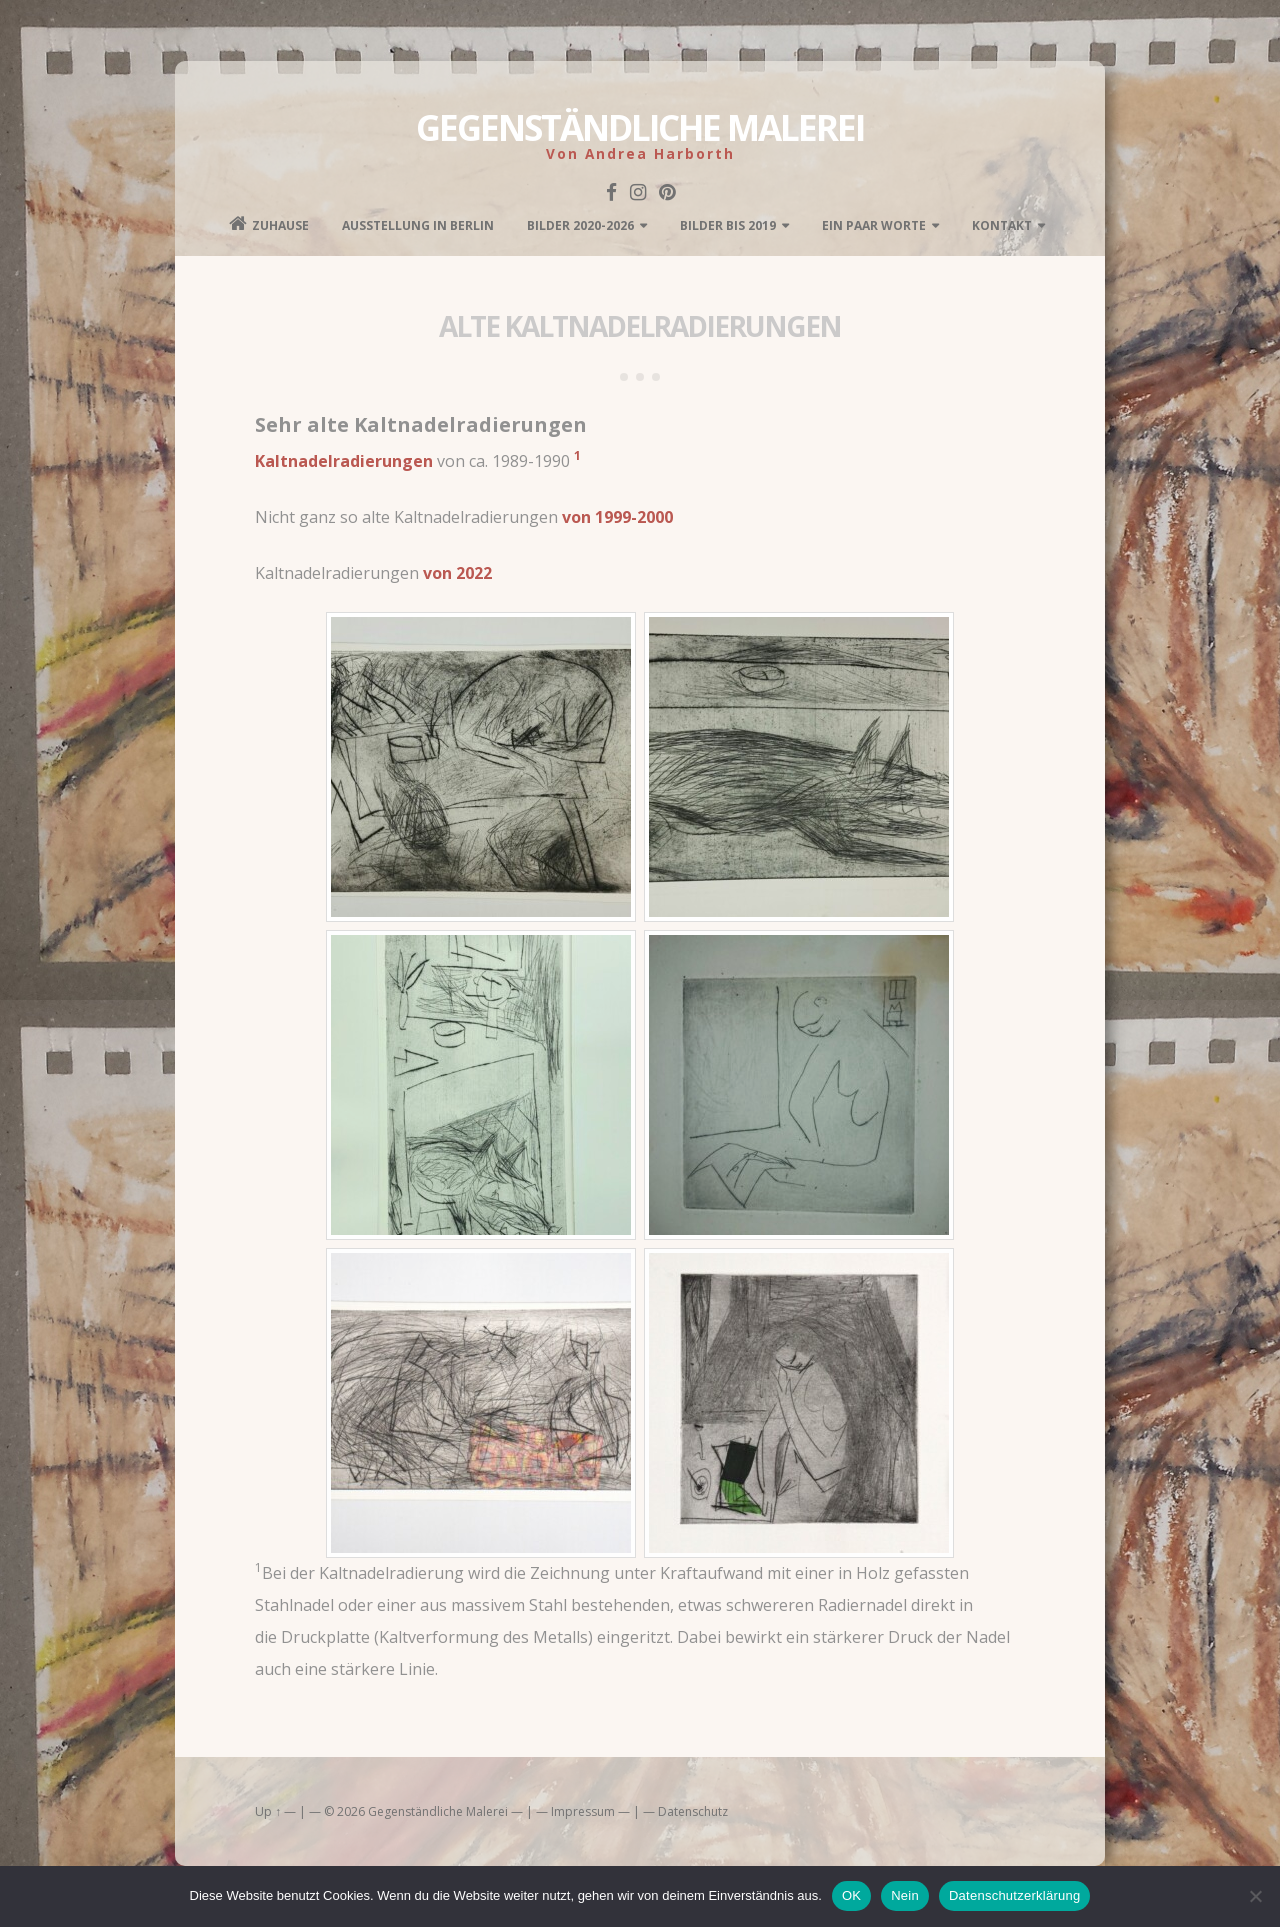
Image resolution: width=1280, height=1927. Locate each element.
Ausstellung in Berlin (418, 225)
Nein (905, 1895)
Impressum (583, 1811)
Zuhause (269, 224)
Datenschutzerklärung (1014, 1895)
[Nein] (1255, 1896)
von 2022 (457, 573)
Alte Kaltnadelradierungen (640, 326)
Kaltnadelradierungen (344, 461)
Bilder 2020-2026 (580, 225)
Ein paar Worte (874, 225)
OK (851, 1895)
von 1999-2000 (617, 517)
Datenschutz (693, 1811)
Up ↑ (268, 1811)
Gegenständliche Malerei (640, 127)
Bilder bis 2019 (728, 225)
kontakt (1002, 225)
